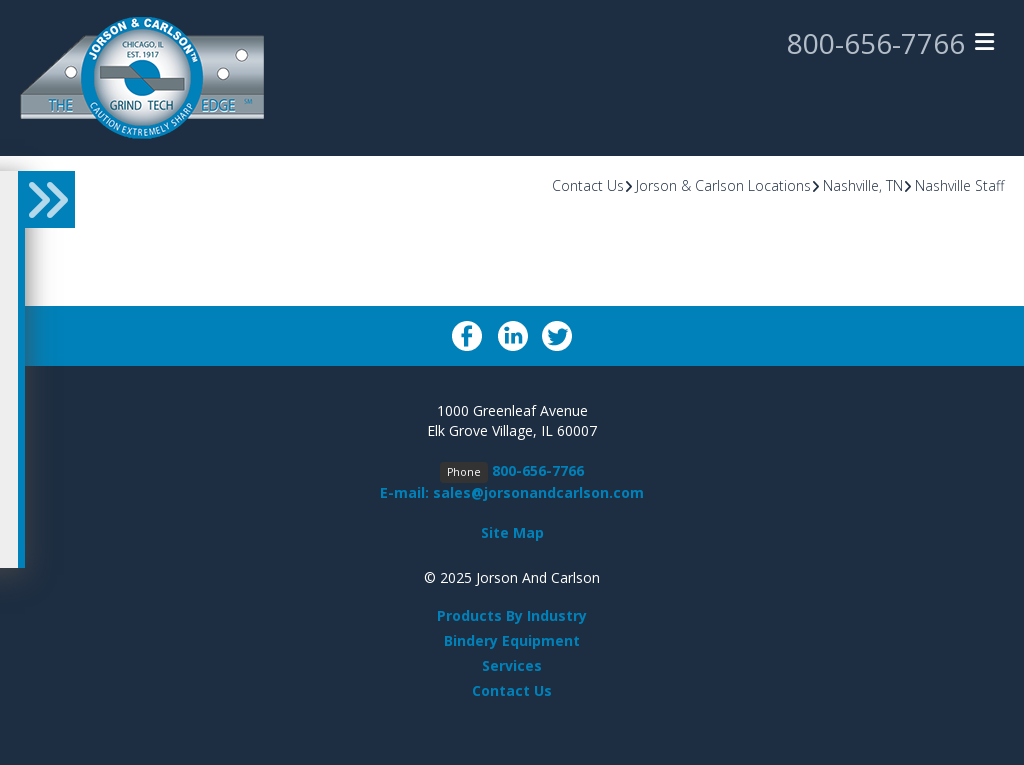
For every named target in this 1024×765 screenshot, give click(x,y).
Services (512, 665)
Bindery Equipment (512, 640)
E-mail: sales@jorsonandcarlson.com (512, 492)
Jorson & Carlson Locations (723, 185)
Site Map (512, 532)
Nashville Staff (959, 185)
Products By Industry (512, 615)
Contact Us (588, 185)
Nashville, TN (863, 185)
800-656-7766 (876, 43)
